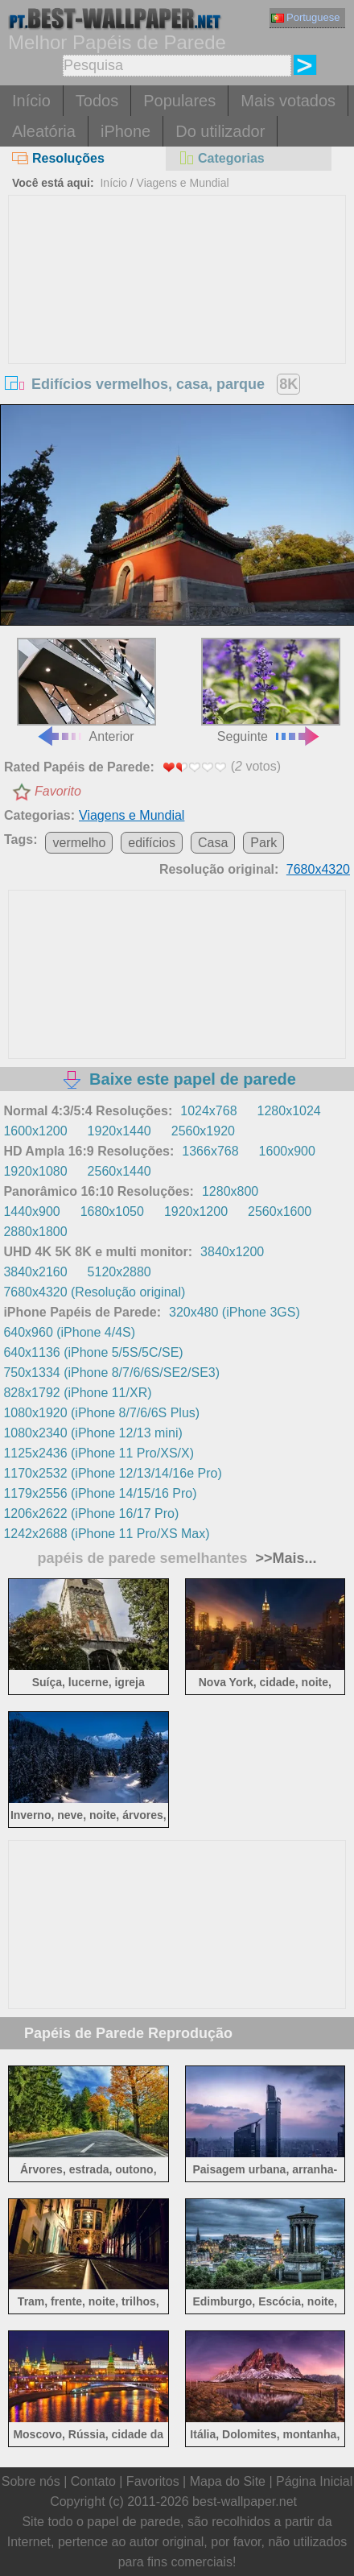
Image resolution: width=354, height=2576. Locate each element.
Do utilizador (220, 131)
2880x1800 (35, 1231)
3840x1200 (232, 1252)
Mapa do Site (228, 2481)
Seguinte (270, 690)
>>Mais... (284, 1558)
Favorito (58, 791)
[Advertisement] (177, 316)
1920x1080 (35, 1171)
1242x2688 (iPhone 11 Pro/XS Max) (106, 1533)
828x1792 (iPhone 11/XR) (77, 1393)
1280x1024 (289, 1111)
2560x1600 (279, 1211)
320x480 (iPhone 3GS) (234, 1312)
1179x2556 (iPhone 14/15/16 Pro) (99, 1493)
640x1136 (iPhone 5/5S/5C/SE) (93, 1352)
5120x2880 (119, 1272)
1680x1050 (112, 1211)
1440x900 (31, 1211)
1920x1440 (119, 1131)
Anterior (86, 690)
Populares (179, 101)
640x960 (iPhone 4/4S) (69, 1332)
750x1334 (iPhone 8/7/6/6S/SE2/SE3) (111, 1372)
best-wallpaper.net (244, 2501)
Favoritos (152, 2481)
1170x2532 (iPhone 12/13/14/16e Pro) (112, 1473)
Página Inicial (314, 2481)
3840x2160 (35, 1272)
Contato (93, 2481)
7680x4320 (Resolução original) (94, 1292)
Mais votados (288, 101)
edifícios (151, 843)
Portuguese (305, 17)
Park (263, 843)
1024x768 (208, 1111)
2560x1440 (119, 1171)
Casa (213, 843)
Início (31, 101)
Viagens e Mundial (183, 182)
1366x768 (210, 1151)
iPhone (125, 131)
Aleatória (44, 131)
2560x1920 (203, 1131)
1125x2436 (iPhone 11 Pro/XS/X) (98, 1453)
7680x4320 (318, 869)
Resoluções (58, 158)
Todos (97, 101)
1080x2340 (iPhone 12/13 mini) (92, 1433)
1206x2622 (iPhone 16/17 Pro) (91, 1513)
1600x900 (287, 1151)
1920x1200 (196, 1211)
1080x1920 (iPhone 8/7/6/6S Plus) (101, 1413)
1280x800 (230, 1191)
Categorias (221, 158)
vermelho (78, 843)
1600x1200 (35, 1131)
